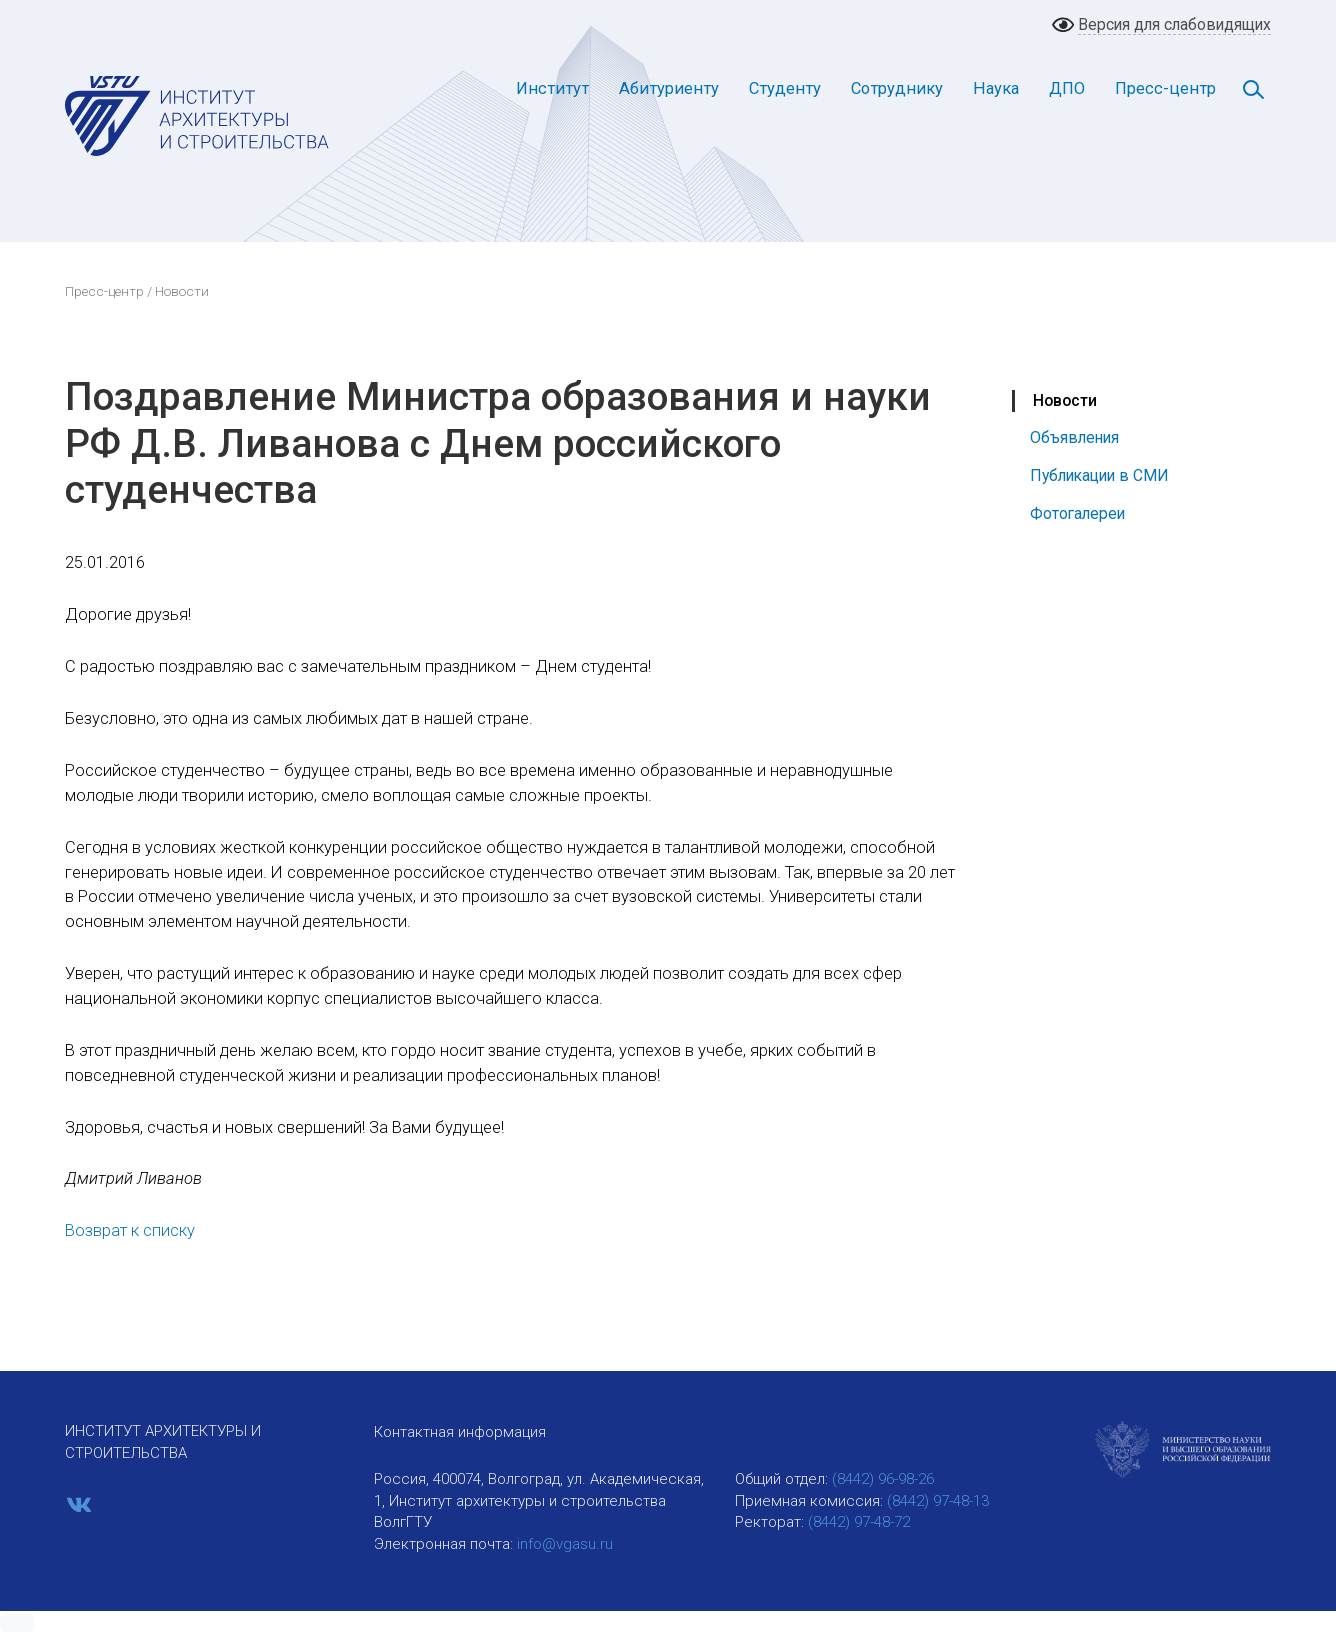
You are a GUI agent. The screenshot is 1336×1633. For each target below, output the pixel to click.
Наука (996, 88)
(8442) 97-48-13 (938, 1501)
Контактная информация (460, 1432)
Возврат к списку (130, 1230)
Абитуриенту (669, 88)
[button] (17, 1623)
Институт (552, 88)
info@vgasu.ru (565, 1544)
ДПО (1067, 88)
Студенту (785, 88)
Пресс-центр (1165, 88)
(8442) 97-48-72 (859, 1522)
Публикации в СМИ (1099, 475)
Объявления (1074, 437)
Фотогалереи (1077, 513)
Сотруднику (897, 88)
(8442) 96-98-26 (883, 1479)
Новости (1065, 400)
